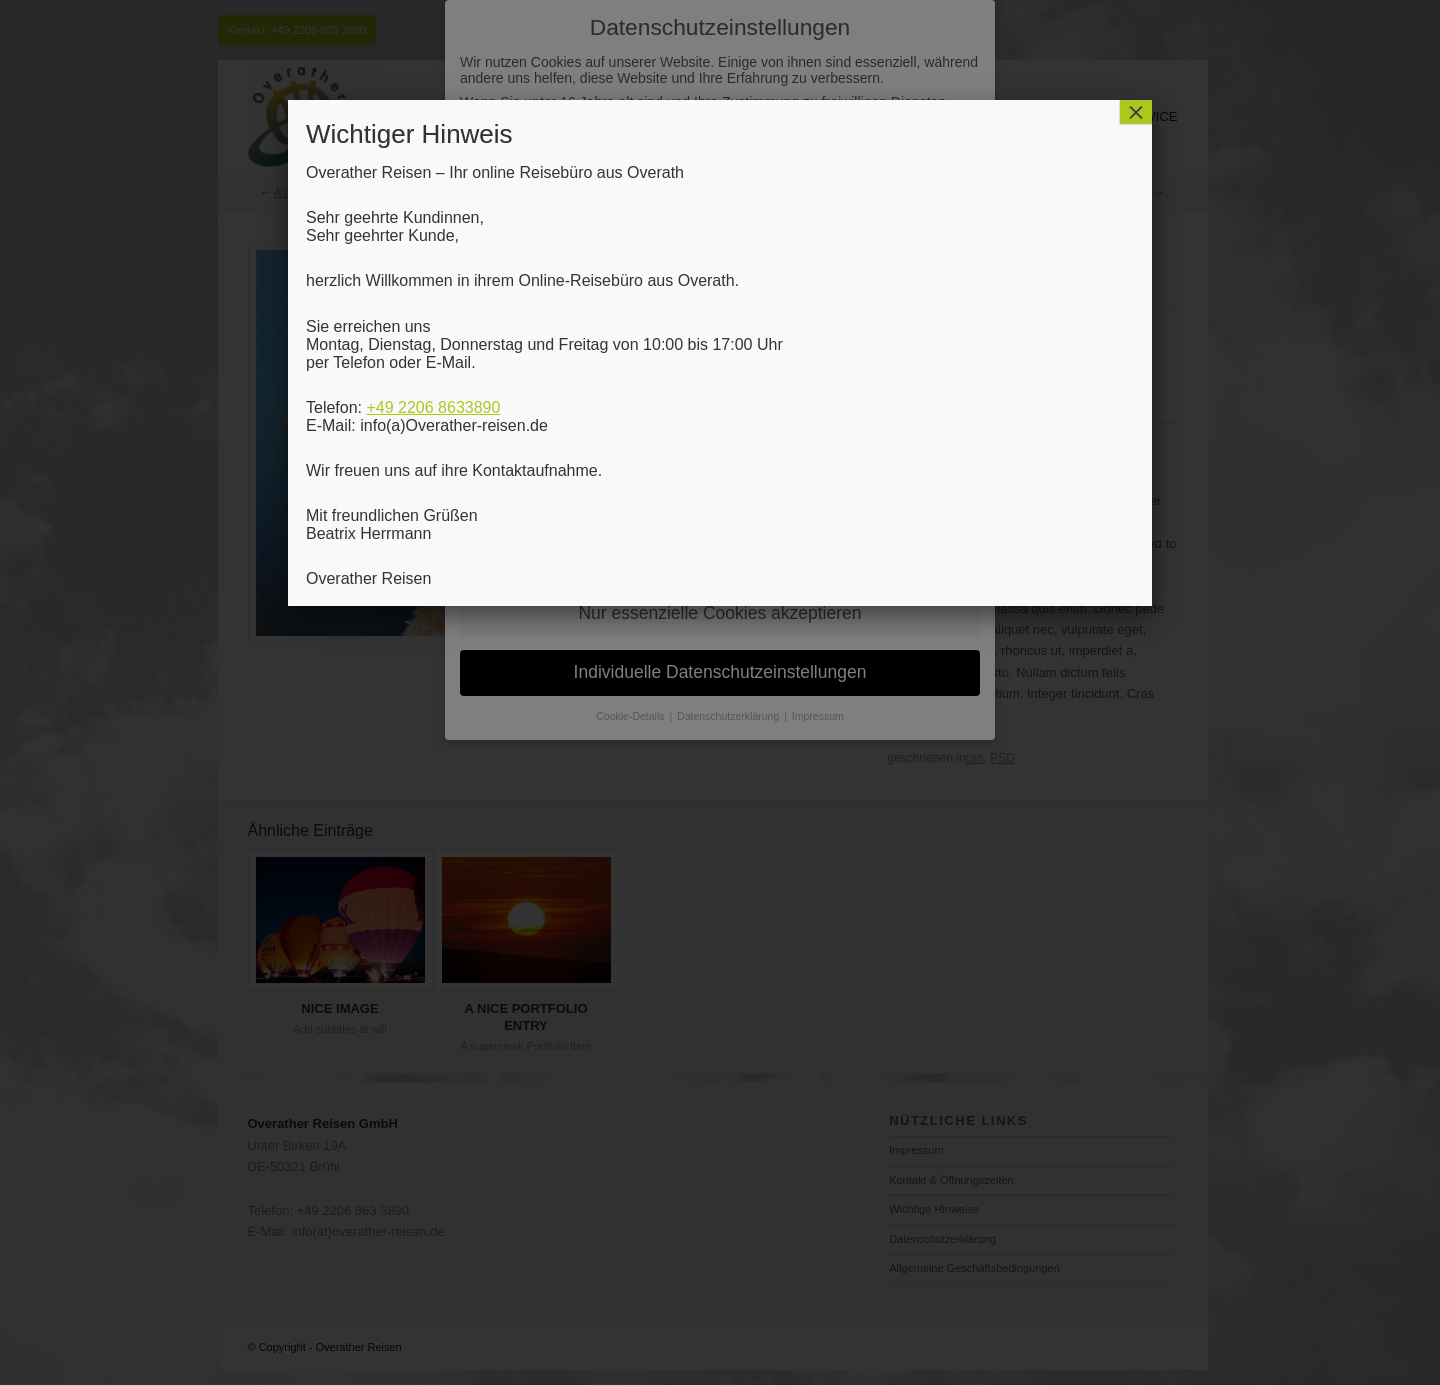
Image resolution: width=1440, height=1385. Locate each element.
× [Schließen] (1136, 112)
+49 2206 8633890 (433, 407)
